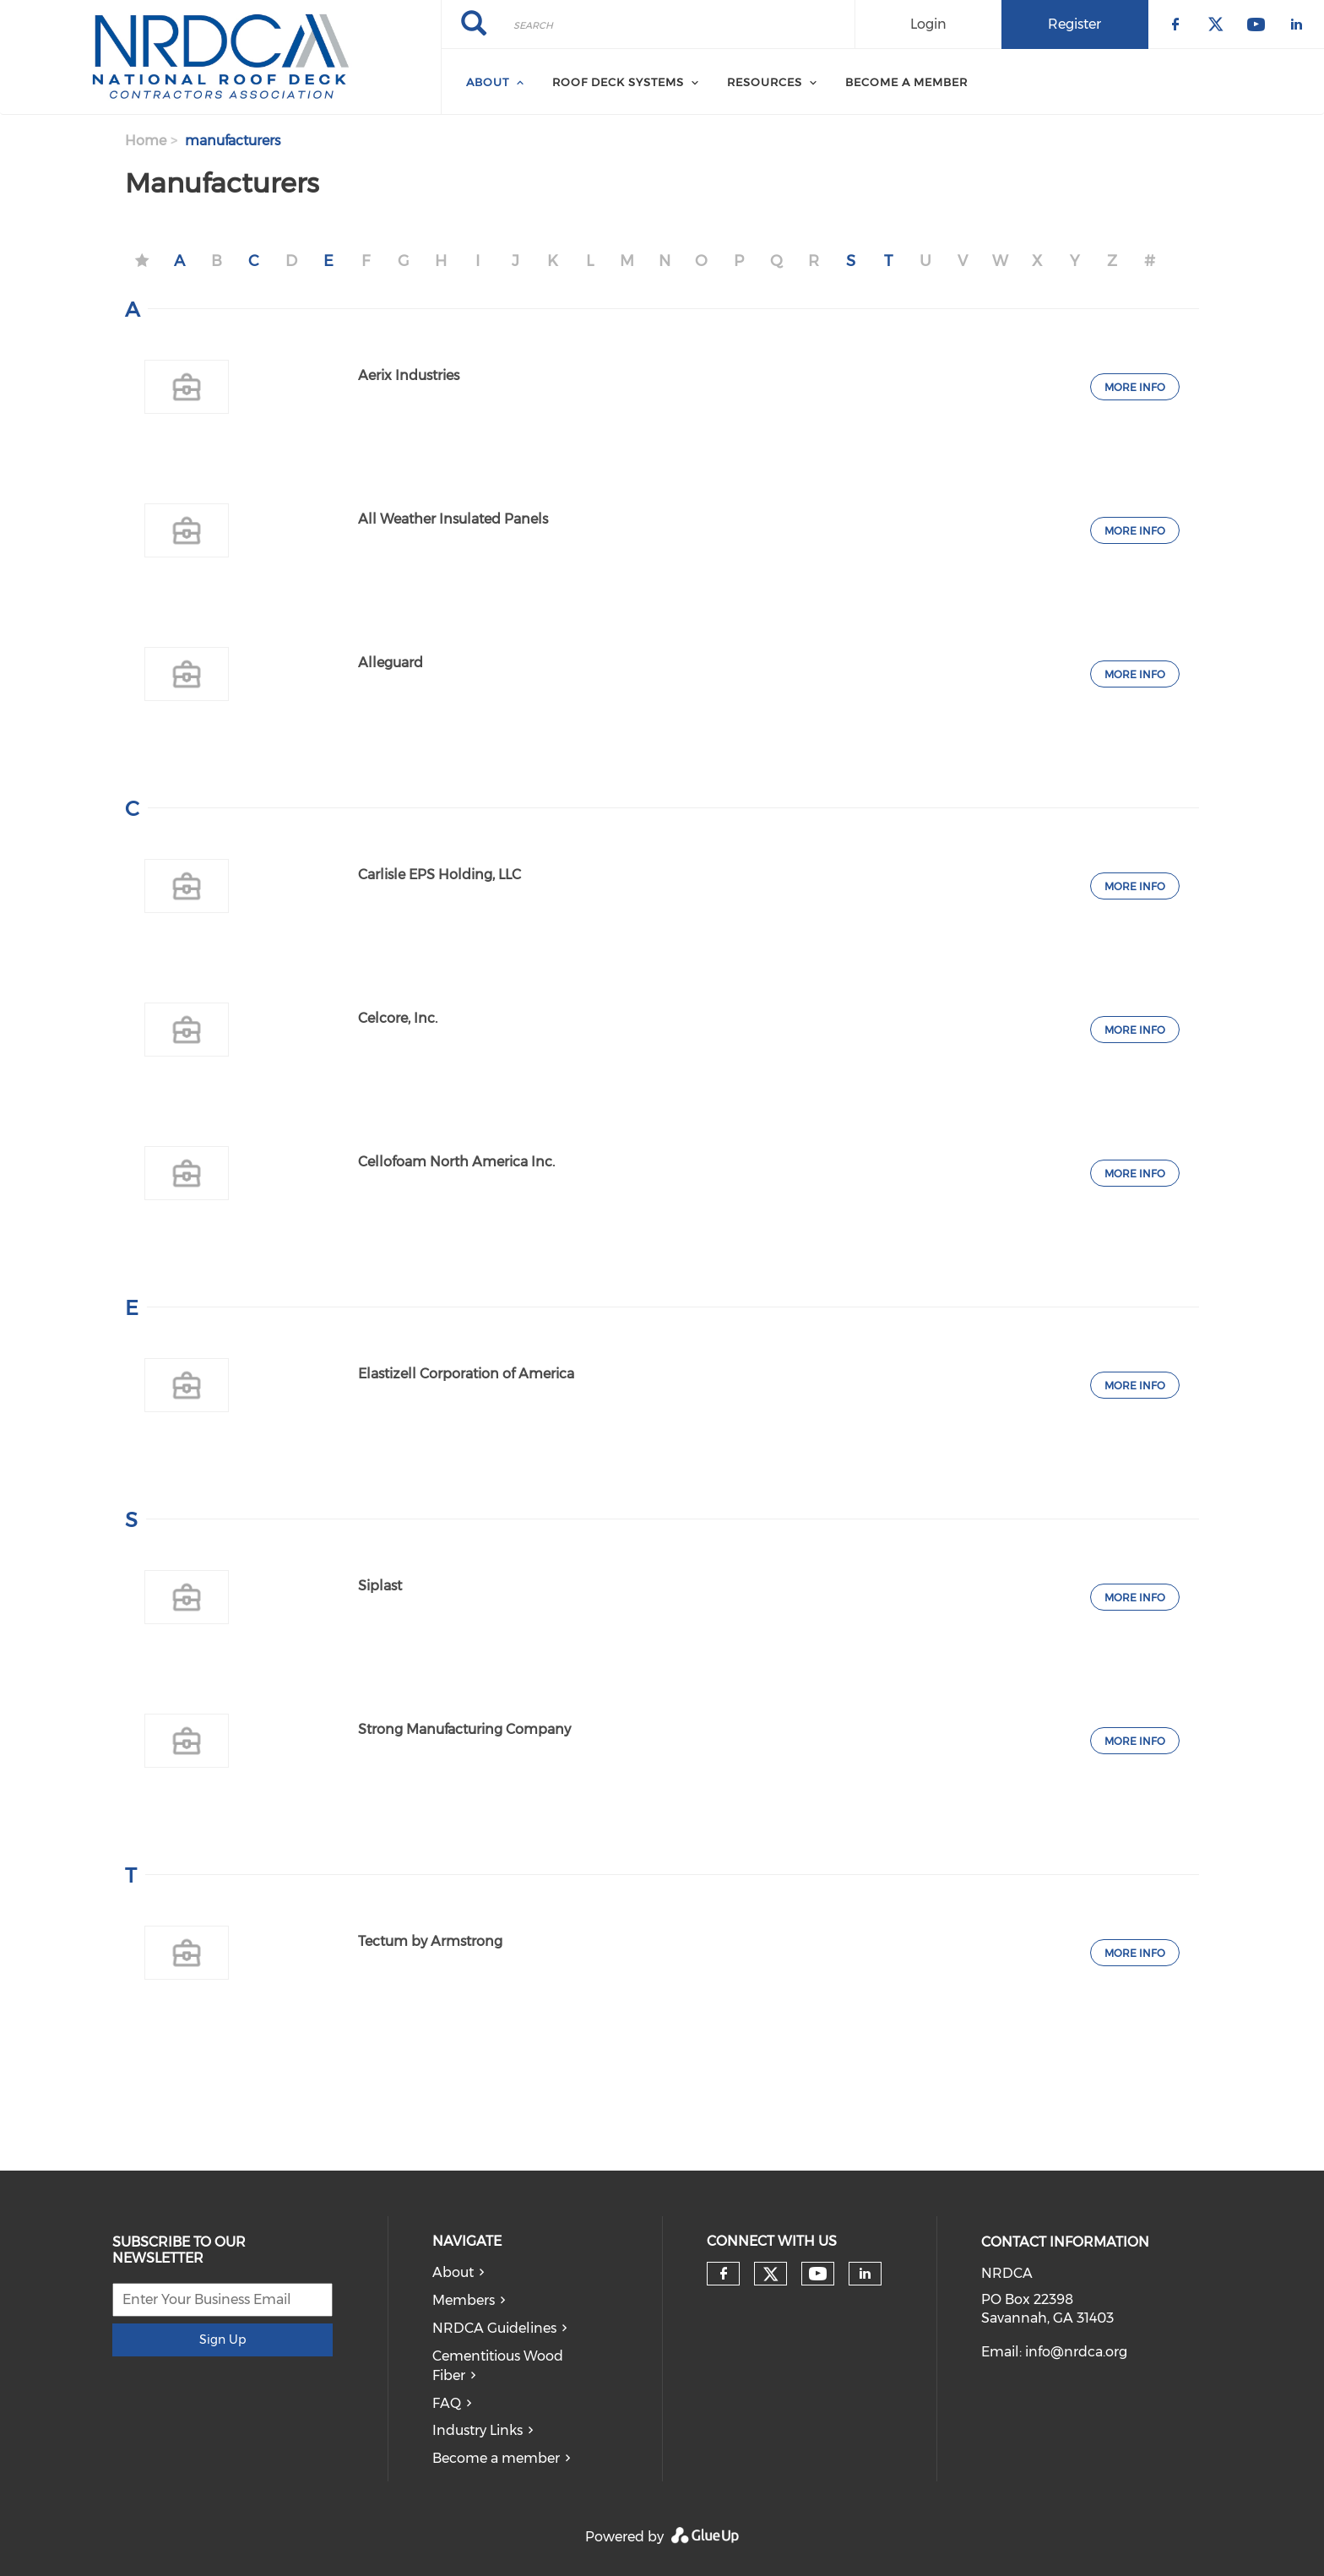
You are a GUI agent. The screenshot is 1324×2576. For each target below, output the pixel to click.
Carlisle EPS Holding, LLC (439, 875)
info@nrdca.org (1076, 2352)
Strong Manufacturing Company (464, 1729)
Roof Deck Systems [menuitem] (618, 82)
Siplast (380, 1586)
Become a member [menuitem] (906, 82)
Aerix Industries (408, 375)
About (453, 2272)
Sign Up (222, 2339)
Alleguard (390, 663)
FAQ (446, 2403)
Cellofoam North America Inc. (456, 1162)
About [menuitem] (487, 82)
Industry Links (477, 2430)
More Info (1134, 387)
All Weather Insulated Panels (453, 519)
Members (463, 2300)
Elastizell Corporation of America (466, 1374)
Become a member (496, 2458)
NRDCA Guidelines (494, 2328)
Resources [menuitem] (764, 82)
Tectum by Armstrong (430, 1941)
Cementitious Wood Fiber (497, 2365)
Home (145, 141)
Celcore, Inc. (397, 1018)
